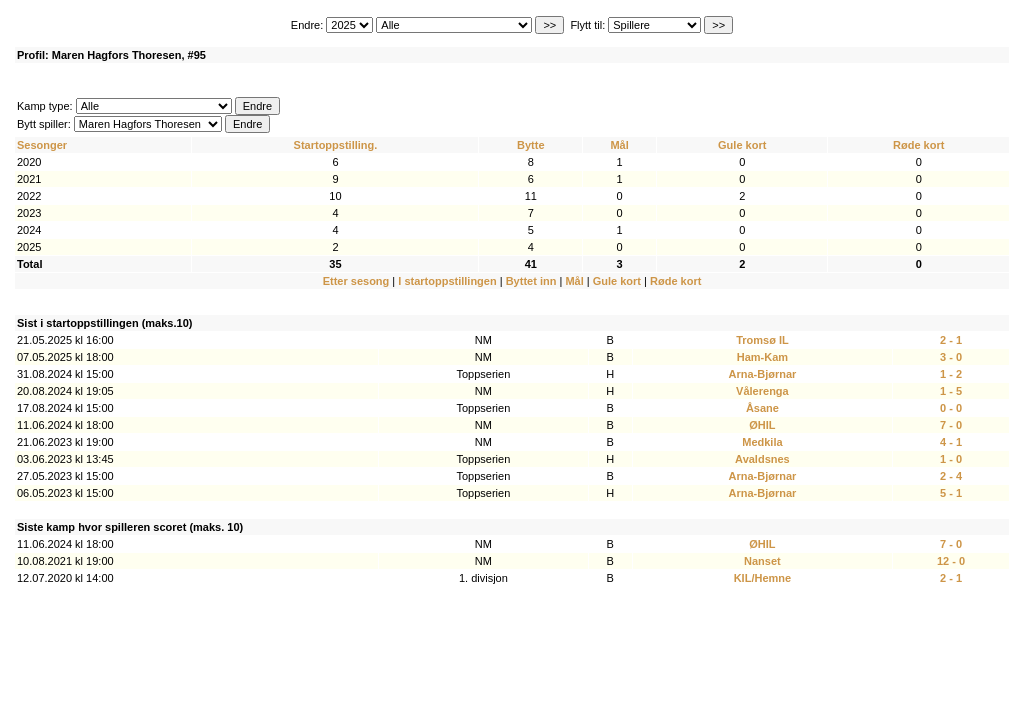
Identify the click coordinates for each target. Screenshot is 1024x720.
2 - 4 (951, 476)
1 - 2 (951, 374)
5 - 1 (951, 493)
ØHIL (762, 425)
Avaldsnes (762, 459)
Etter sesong (356, 281)
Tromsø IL (762, 340)
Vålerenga (762, 391)
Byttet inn (531, 281)
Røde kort (918, 145)
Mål (619, 145)
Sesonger (42, 145)
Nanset (762, 561)
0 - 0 (951, 408)
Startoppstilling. (336, 145)
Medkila (762, 442)
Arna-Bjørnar (762, 374)
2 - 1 (951, 340)
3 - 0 (951, 357)
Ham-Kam (762, 357)
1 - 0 (951, 459)
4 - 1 (951, 442)
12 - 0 (951, 561)
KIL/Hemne (762, 578)
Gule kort (742, 145)
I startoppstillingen (447, 281)
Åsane (762, 408)
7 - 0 (951, 425)
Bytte (531, 145)
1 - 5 (951, 391)
